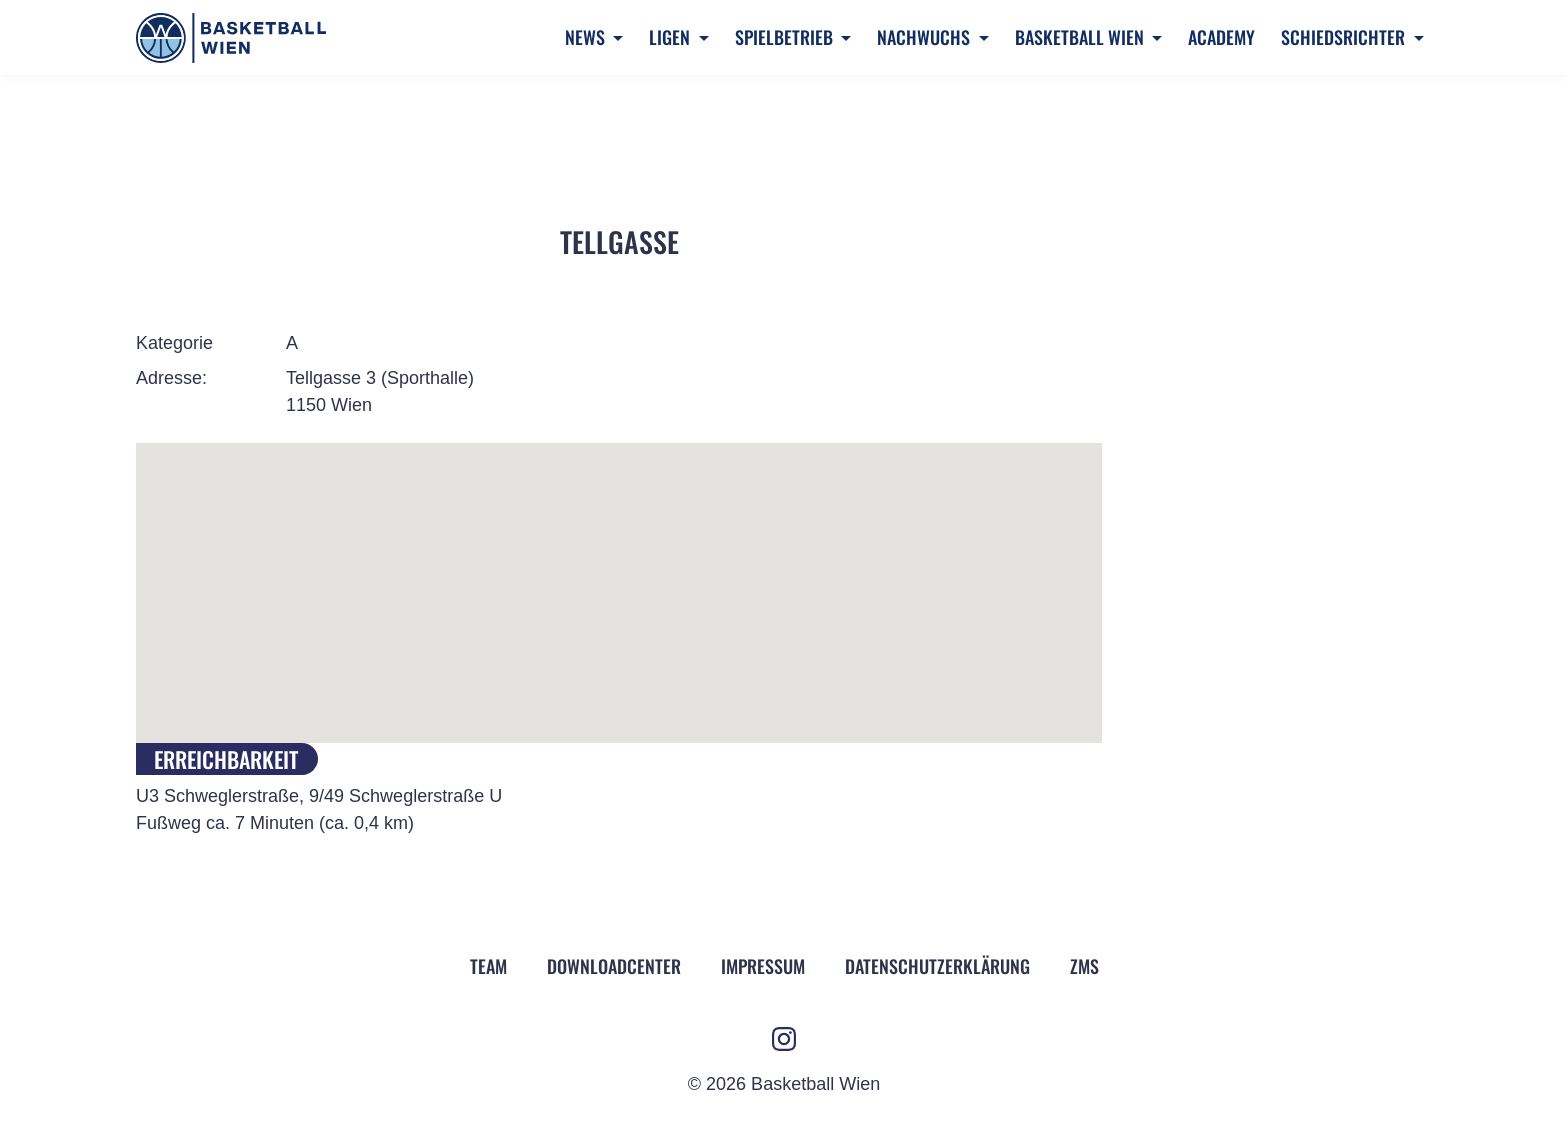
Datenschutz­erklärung (937, 966)
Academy (1221, 37)
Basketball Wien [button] (1081, 37)
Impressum (763, 966)
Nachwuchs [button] (925, 37)
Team (488, 966)
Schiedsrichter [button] (1345, 37)
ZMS (1084, 966)
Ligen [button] (671, 37)
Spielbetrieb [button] (786, 37)
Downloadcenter (614, 966)
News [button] (587, 37)
